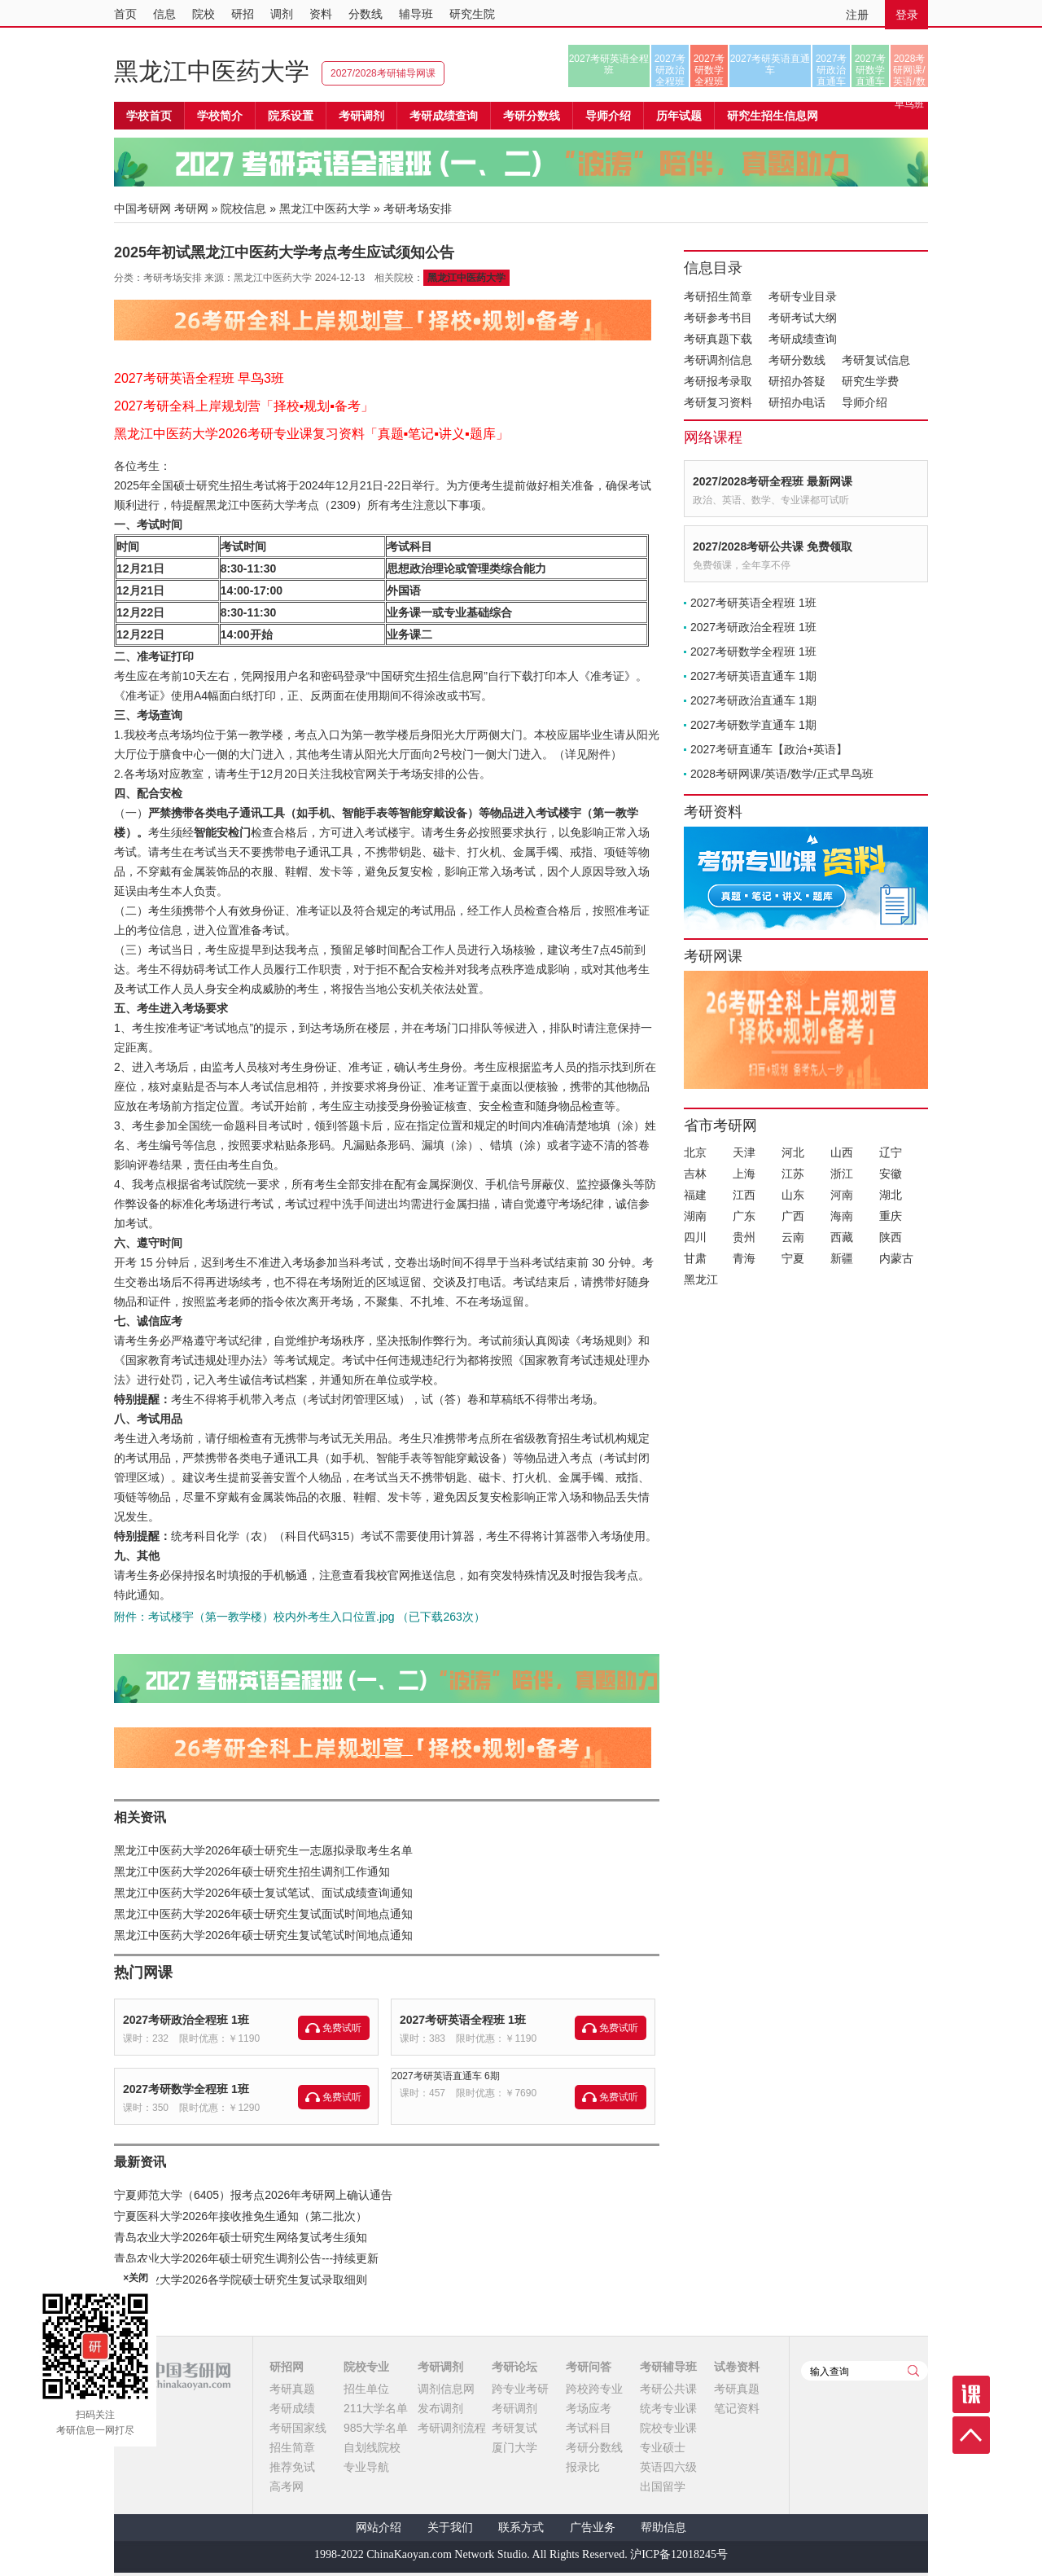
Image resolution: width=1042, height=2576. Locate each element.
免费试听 (341, 2028)
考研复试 (514, 2427)
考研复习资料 (718, 402)
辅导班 (416, 13)
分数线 (365, 13)
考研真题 (292, 2388)
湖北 (890, 1194)
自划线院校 (372, 2447)
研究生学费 (870, 381)
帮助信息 (663, 2527)
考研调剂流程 (452, 2427)
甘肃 (695, 1258)
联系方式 (521, 2527)
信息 (164, 13)
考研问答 (588, 2366)
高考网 (286, 2486)
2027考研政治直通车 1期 (753, 700)
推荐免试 (292, 2466)
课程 (971, 2394)
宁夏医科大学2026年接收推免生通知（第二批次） (240, 2216)
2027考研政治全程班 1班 (186, 2019)
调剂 (281, 13)
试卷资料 (737, 2366)
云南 (793, 1237)
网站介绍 (378, 2527)
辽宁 (890, 1152)
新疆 (841, 1258)
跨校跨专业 (594, 2388)
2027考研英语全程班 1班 (463, 2019)
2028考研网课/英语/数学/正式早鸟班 (909, 70)
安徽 (890, 1173)
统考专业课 (668, 2408)
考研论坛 (514, 2366)
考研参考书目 (718, 317)
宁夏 (793, 1258)
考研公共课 (668, 2388)
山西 (841, 1152)
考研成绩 (292, 2408)
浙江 (841, 1173)
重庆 (890, 1215)
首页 (125, 13)
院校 (203, 13)
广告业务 (592, 2527)
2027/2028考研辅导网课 (383, 73)
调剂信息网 (446, 2388)
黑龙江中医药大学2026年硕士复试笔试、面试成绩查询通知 (263, 1892)
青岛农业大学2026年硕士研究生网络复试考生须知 (240, 2237)
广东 (744, 1215)
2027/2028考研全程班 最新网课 (772, 481)
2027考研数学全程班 (709, 70)
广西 (793, 1215)
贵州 (744, 1237)
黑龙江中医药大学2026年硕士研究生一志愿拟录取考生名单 (263, 1850)
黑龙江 (701, 1279)
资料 (320, 13)
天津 (744, 1152)
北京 (695, 1152)
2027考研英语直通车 (770, 64)
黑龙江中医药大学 (211, 71)
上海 (744, 1173)
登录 (906, 14)
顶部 (971, 2435)
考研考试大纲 (802, 317)
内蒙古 (896, 1258)
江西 (744, 1194)
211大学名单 (376, 2408)
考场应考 (588, 2408)
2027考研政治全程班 (670, 70)
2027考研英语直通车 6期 (446, 2076)
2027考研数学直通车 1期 (753, 724)
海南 (841, 1215)
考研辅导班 (668, 2366)
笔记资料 (737, 2408)
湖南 (695, 1215)
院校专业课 (668, 2427)
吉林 (695, 1173)
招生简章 (292, 2447)
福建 (695, 1194)
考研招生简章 (718, 296)
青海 (744, 1258)
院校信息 (243, 208)
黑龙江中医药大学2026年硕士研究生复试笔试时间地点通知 (263, 1935)
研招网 (286, 2366)
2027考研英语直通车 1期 (753, 675)
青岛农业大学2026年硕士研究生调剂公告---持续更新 (246, 2258)
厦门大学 (514, 2447)
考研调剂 (361, 115)
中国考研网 (172, 2375)
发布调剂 (440, 2408)
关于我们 (450, 2527)
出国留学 (662, 2486)
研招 (242, 13)
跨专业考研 (520, 2388)
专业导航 (366, 2466)
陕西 (890, 1237)
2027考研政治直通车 (831, 70)
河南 (841, 1194)
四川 (695, 1237)
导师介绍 (608, 115)
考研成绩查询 (802, 338)
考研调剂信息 (718, 359)
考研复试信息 (876, 359)
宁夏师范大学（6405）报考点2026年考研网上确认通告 (253, 2194)
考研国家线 (297, 2427)
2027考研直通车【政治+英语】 (768, 749)
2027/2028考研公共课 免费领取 (772, 546)
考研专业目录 (802, 296)
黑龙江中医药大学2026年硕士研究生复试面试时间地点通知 (263, 1913)
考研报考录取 (718, 381)
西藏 (841, 1237)
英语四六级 (668, 2466)
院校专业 (366, 2366)
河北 (793, 1152)
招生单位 (366, 2388)
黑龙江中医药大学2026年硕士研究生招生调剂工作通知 (252, 1871)
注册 (857, 14)
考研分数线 (796, 359)
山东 (793, 1194)
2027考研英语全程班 (609, 64)
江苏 (793, 1173)
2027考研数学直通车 (871, 70)
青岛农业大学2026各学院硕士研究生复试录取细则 (240, 2279)
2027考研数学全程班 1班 (186, 2088)
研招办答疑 (796, 381)
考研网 (191, 208)
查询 (913, 2371)
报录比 (583, 2466)
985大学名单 (376, 2427)
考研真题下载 (718, 338)
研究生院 (472, 13)
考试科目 (588, 2427)
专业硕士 (662, 2447)
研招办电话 (796, 402)
